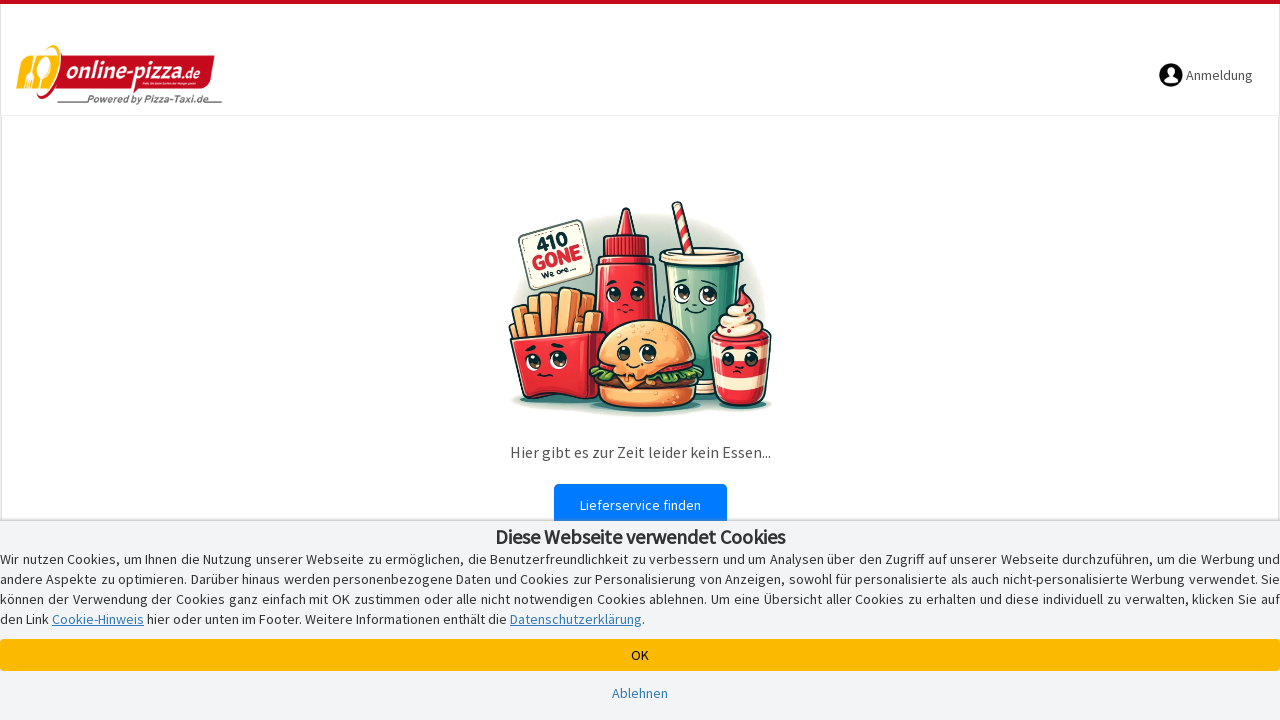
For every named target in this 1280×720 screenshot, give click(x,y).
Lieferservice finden (640, 505)
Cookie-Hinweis (98, 619)
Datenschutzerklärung (576, 619)
